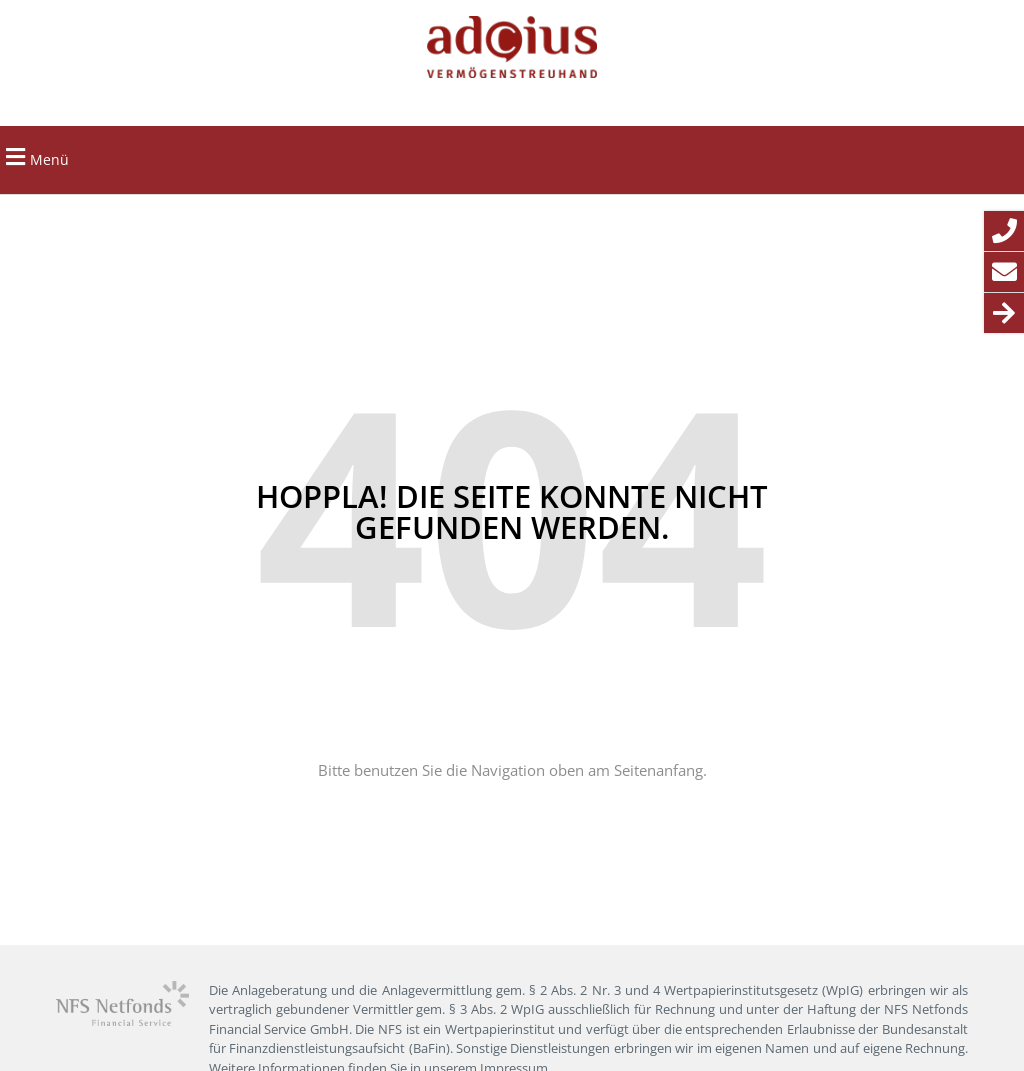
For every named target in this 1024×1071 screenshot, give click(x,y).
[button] (15, 157)
